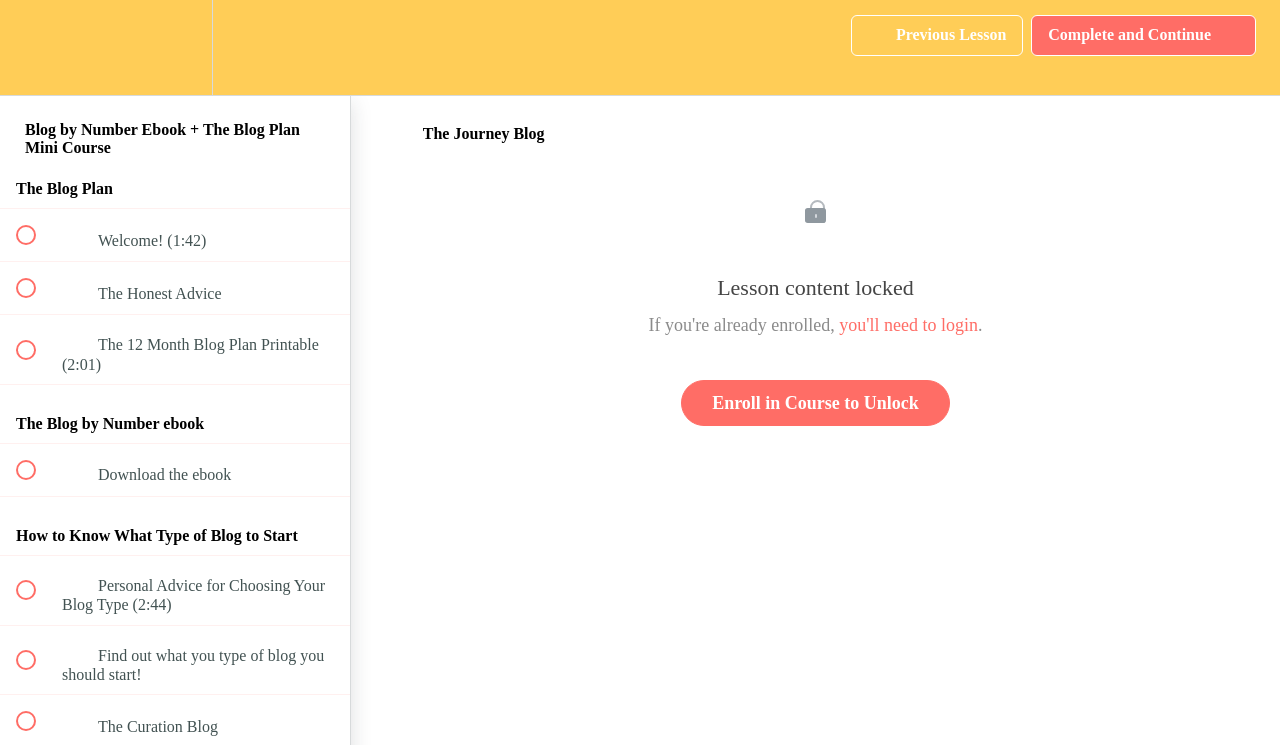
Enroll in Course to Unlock (815, 403)
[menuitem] (175, 47)
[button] (37, 47)
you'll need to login (908, 325)
